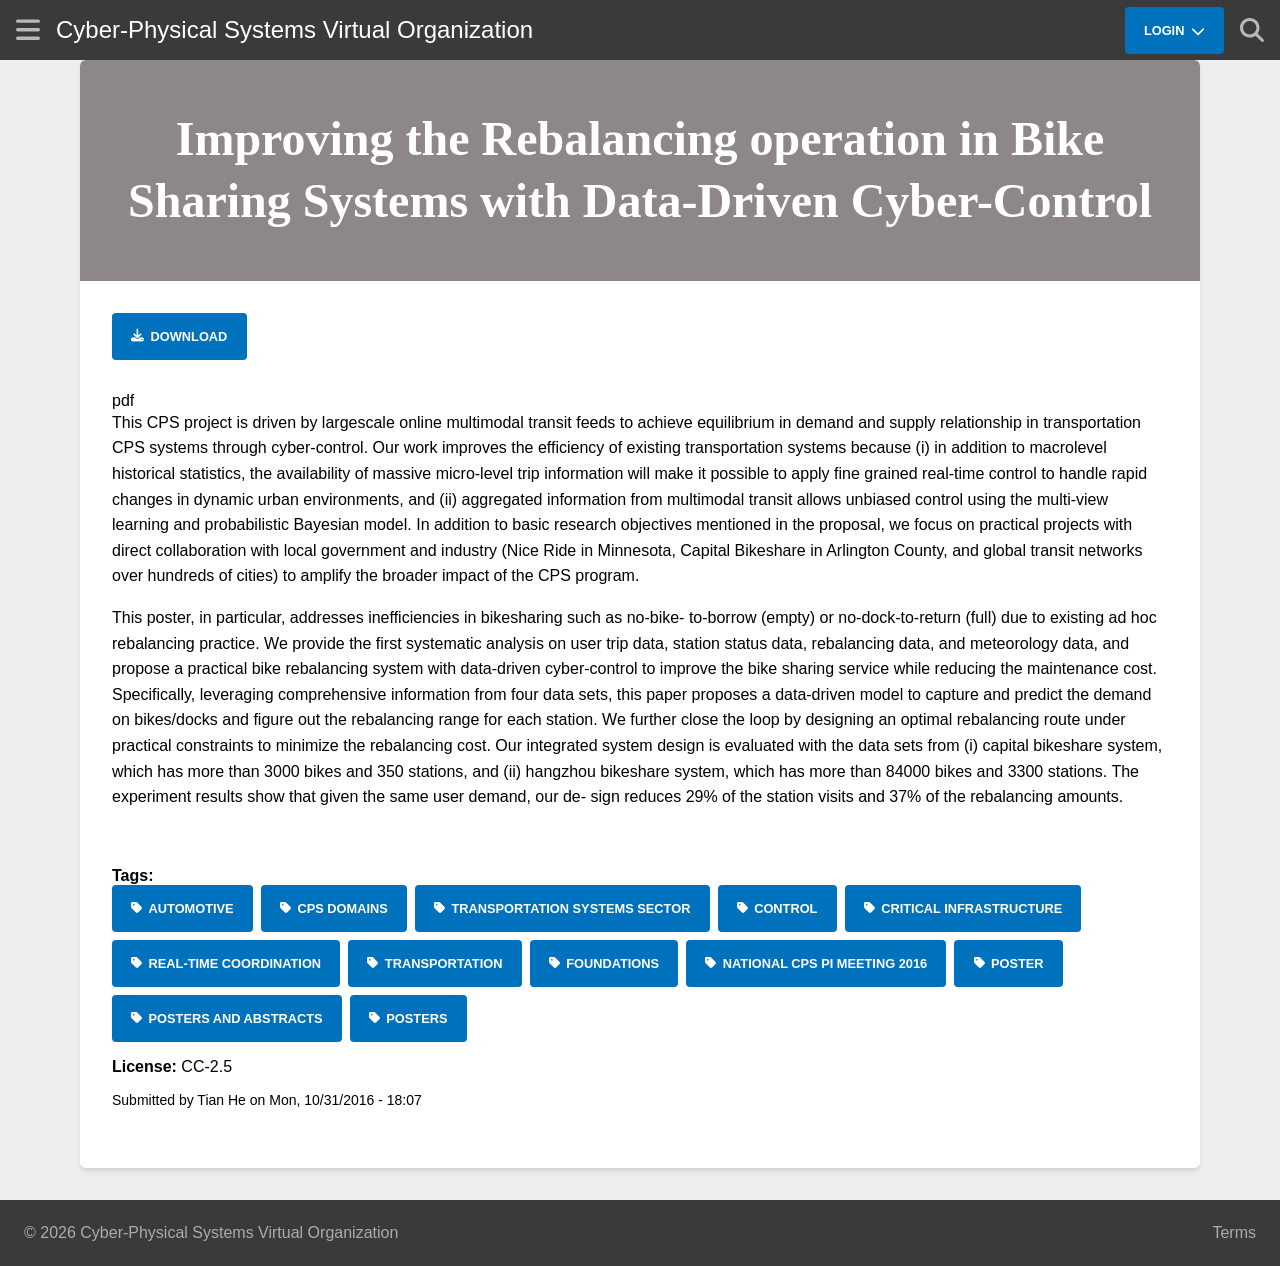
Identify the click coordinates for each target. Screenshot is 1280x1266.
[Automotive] (182, 908)
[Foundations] (604, 963)
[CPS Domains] (334, 908)
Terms (1234, 1232)
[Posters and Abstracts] (227, 1018)
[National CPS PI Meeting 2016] (816, 963)
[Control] (777, 908)
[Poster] (1008, 963)
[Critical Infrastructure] (963, 908)
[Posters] (408, 1018)
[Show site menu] (28, 29)
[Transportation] (434, 963)
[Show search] (1252, 30)
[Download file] (179, 336)
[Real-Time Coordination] (226, 963)
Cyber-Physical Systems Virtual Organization (294, 29)
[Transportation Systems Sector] (562, 908)
